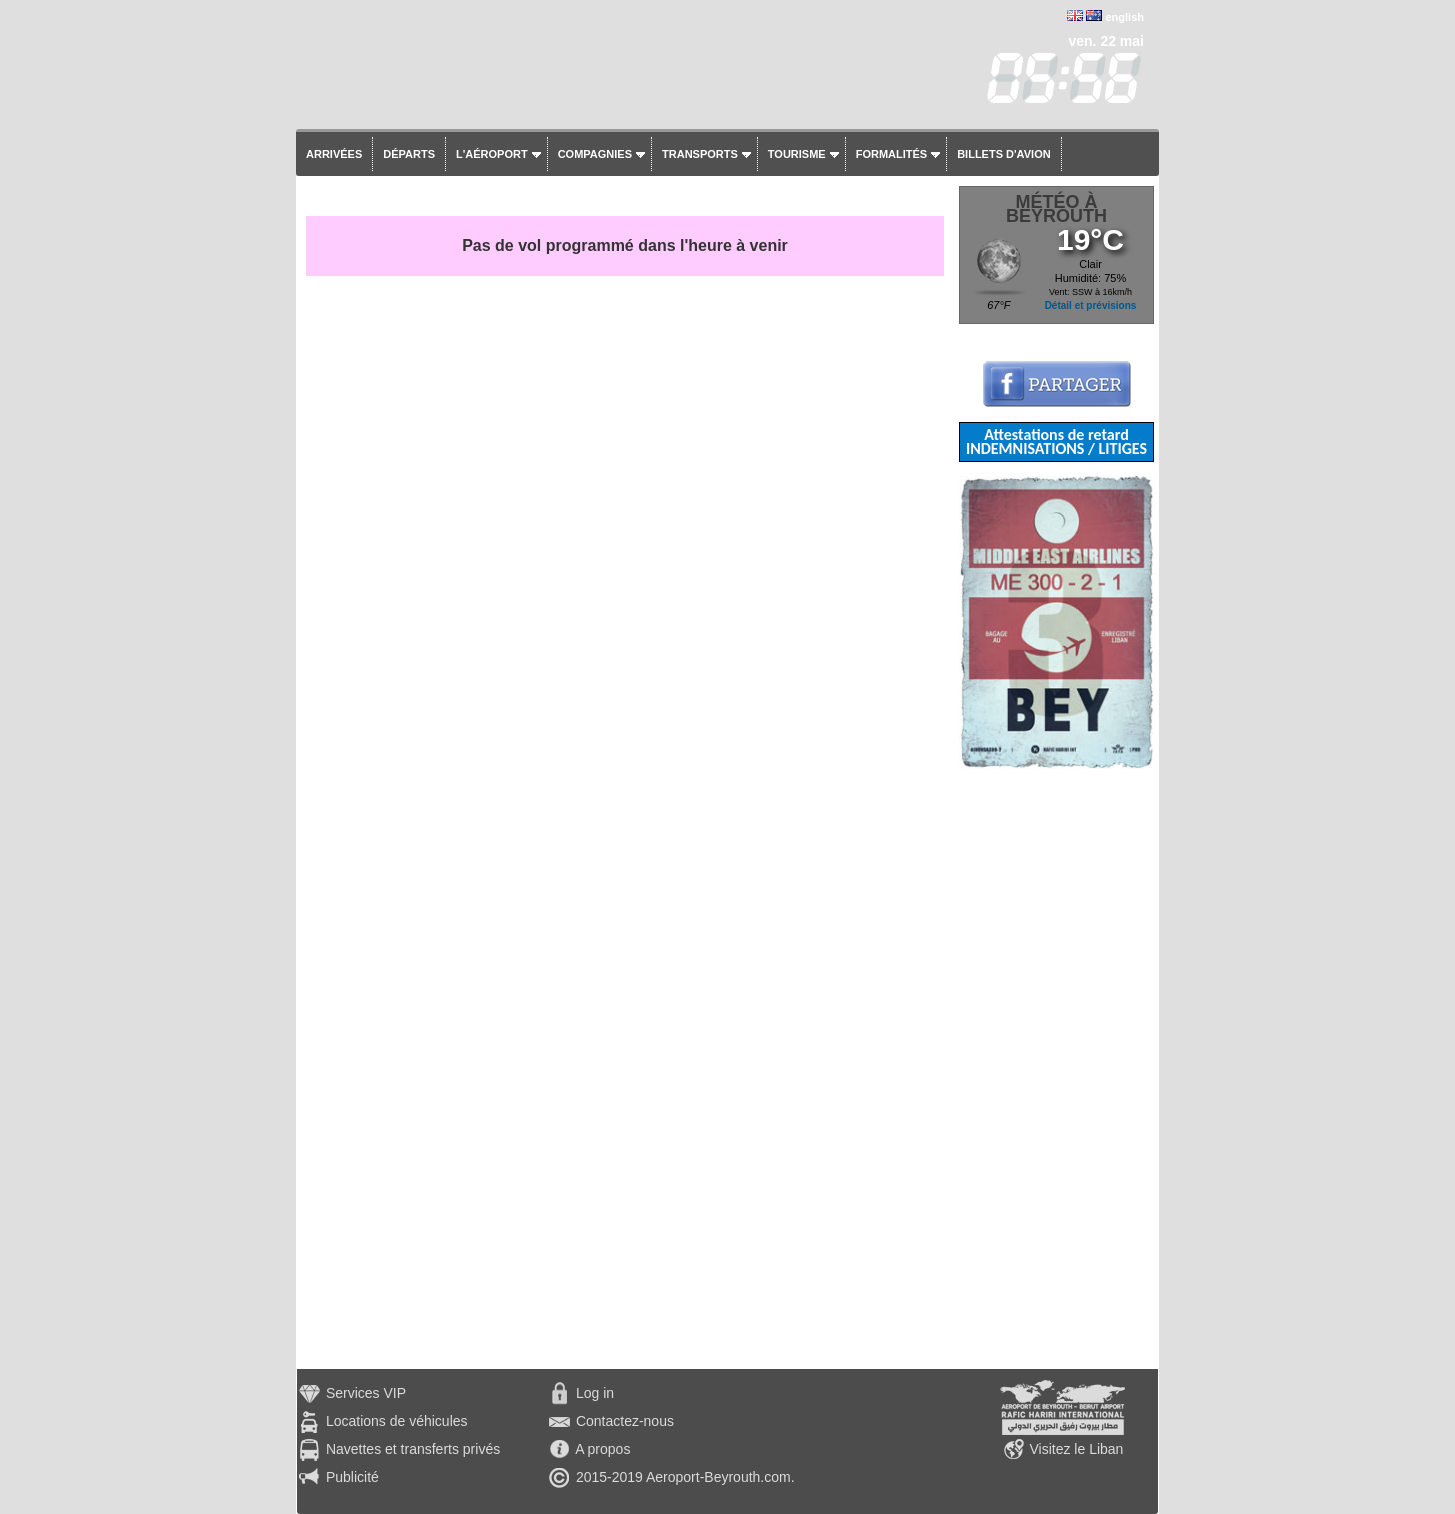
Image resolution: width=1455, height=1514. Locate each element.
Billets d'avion (1003, 154)
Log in (595, 1393)
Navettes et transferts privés (413, 1449)
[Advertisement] (1056, 1069)
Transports (700, 154)
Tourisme (797, 154)
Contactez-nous (625, 1421)
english (1124, 17)
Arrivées (334, 154)
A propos (602, 1449)
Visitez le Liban (1076, 1449)
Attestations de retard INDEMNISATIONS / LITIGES (1056, 441)
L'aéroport (492, 154)
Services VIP (366, 1393)
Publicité (352, 1477)
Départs (409, 154)
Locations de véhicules (397, 1421)
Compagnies (595, 154)
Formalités (892, 154)
